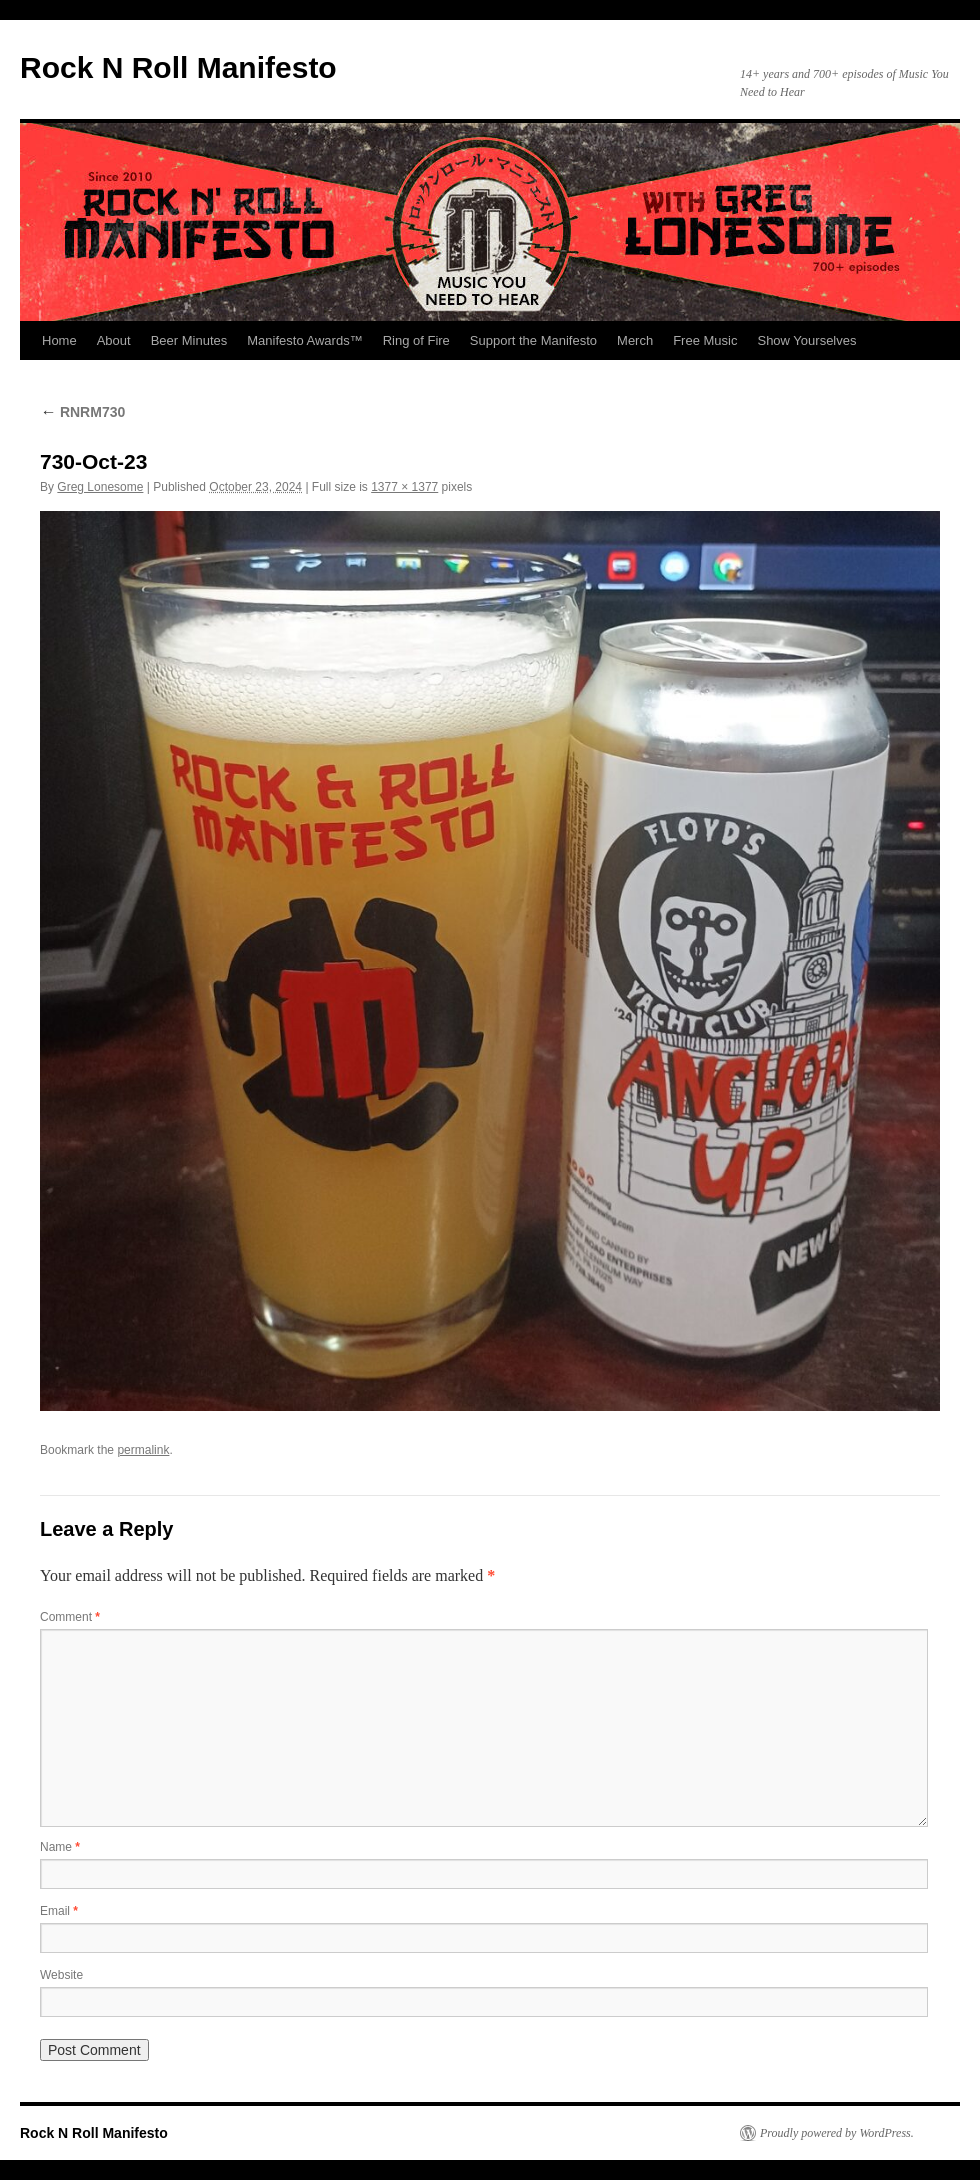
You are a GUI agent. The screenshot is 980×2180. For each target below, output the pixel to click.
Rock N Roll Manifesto (178, 67)
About (114, 340)
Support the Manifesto (533, 340)
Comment (70, 1617)
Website (61, 1975)
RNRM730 (82, 412)
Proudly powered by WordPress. (837, 2133)
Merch (635, 340)
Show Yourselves (806, 340)
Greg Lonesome (100, 487)
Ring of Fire (416, 340)
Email (59, 1911)
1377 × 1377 (404, 487)
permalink (143, 1450)
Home (59, 340)
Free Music (705, 340)
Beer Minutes (189, 340)
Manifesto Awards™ (304, 340)
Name (60, 1847)
